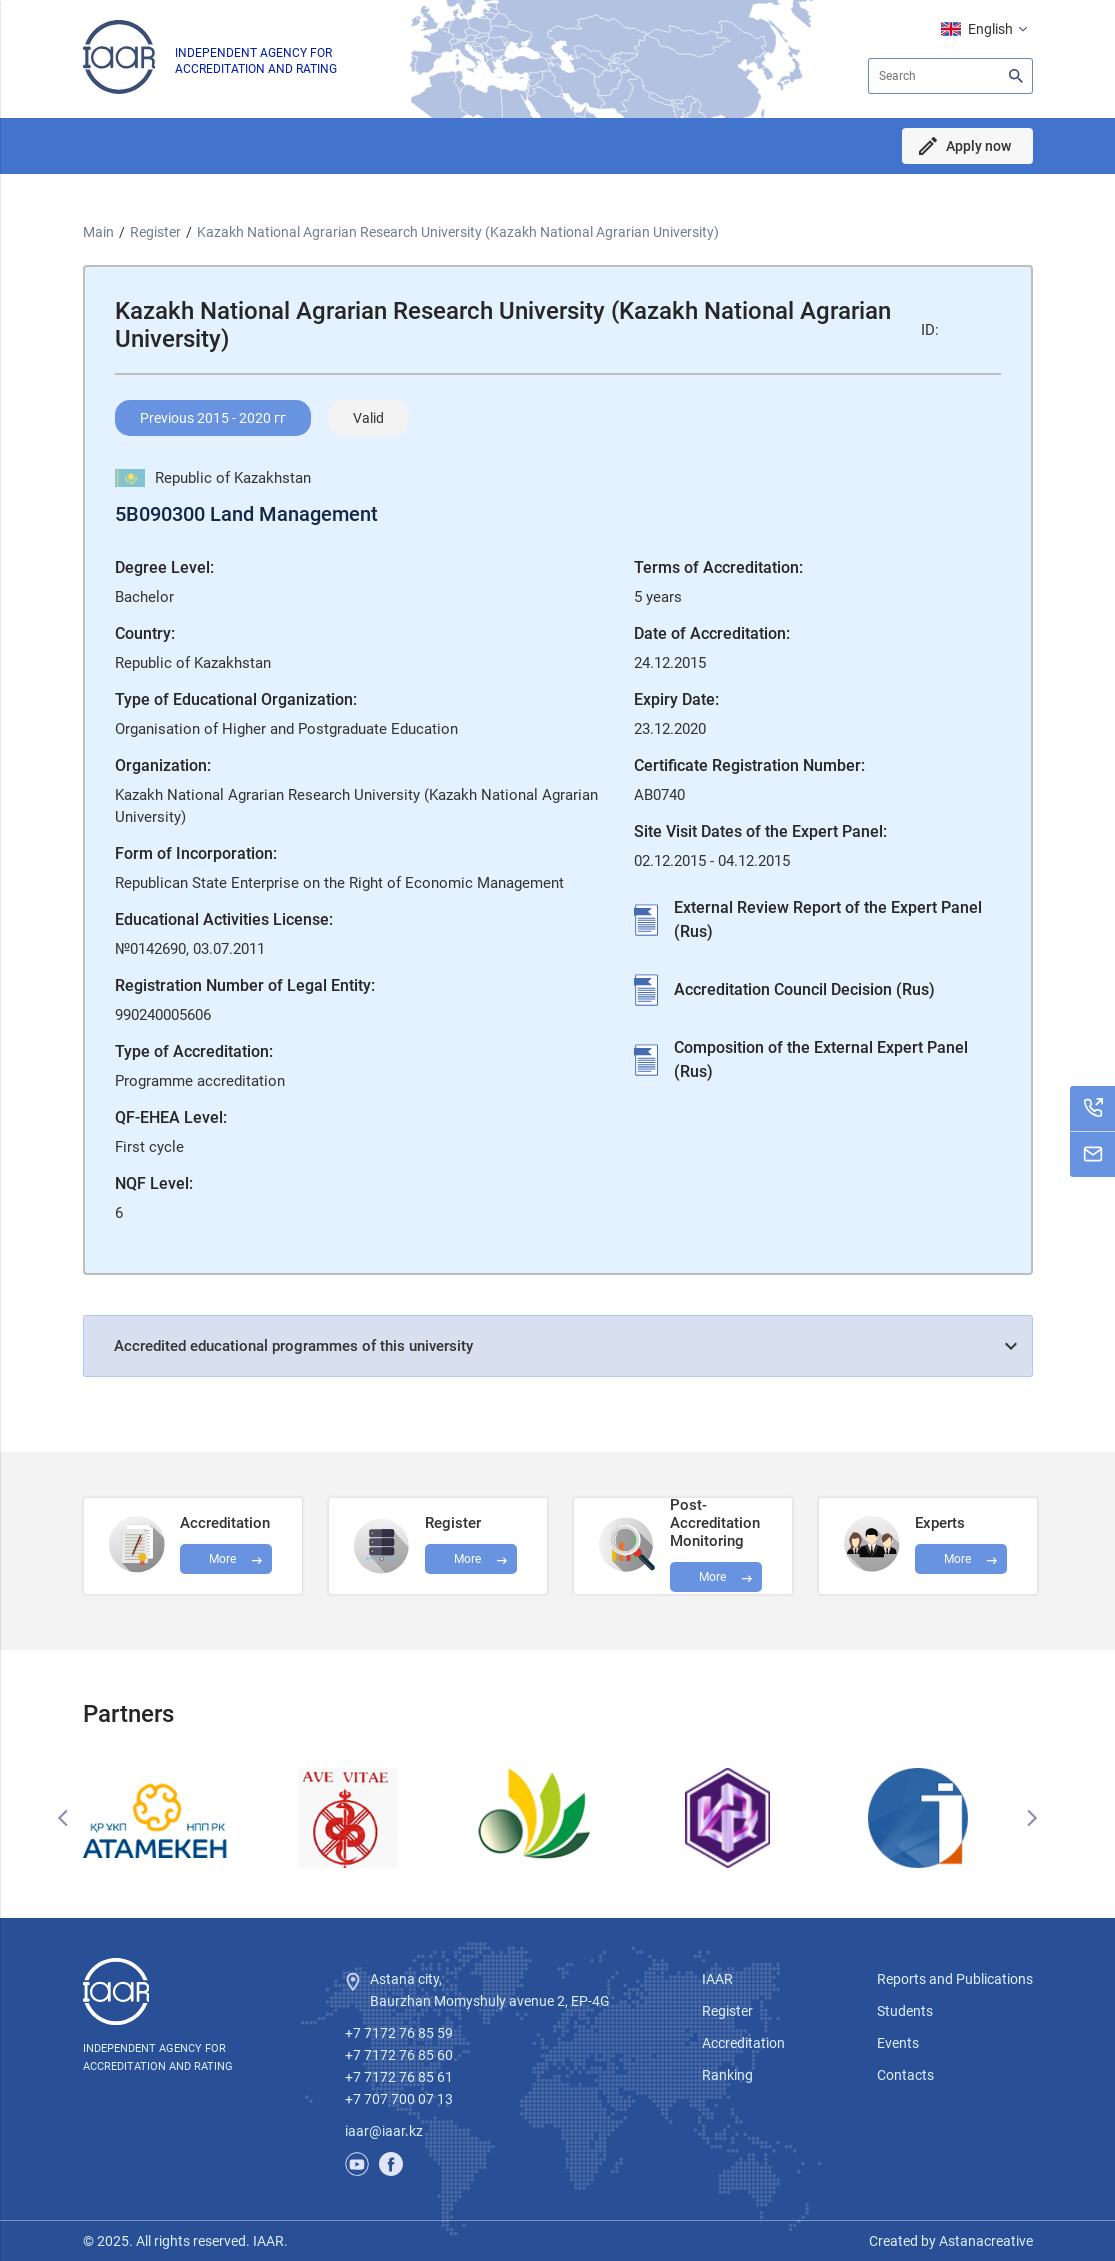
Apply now (978, 146)
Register (155, 232)
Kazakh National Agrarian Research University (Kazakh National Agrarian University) (458, 232)
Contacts (905, 2075)
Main (98, 232)
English (990, 29)
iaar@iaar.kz (384, 2131)
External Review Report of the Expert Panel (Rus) (828, 919)
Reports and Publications (955, 1979)
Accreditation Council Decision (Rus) (804, 989)
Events (898, 2043)
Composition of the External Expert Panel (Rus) (821, 1059)
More (712, 1577)
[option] (178, 1818)
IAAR (717, 1979)
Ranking (727, 2075)
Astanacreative (984, 2241)
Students (905, 2011)
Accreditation (743, 2043)
